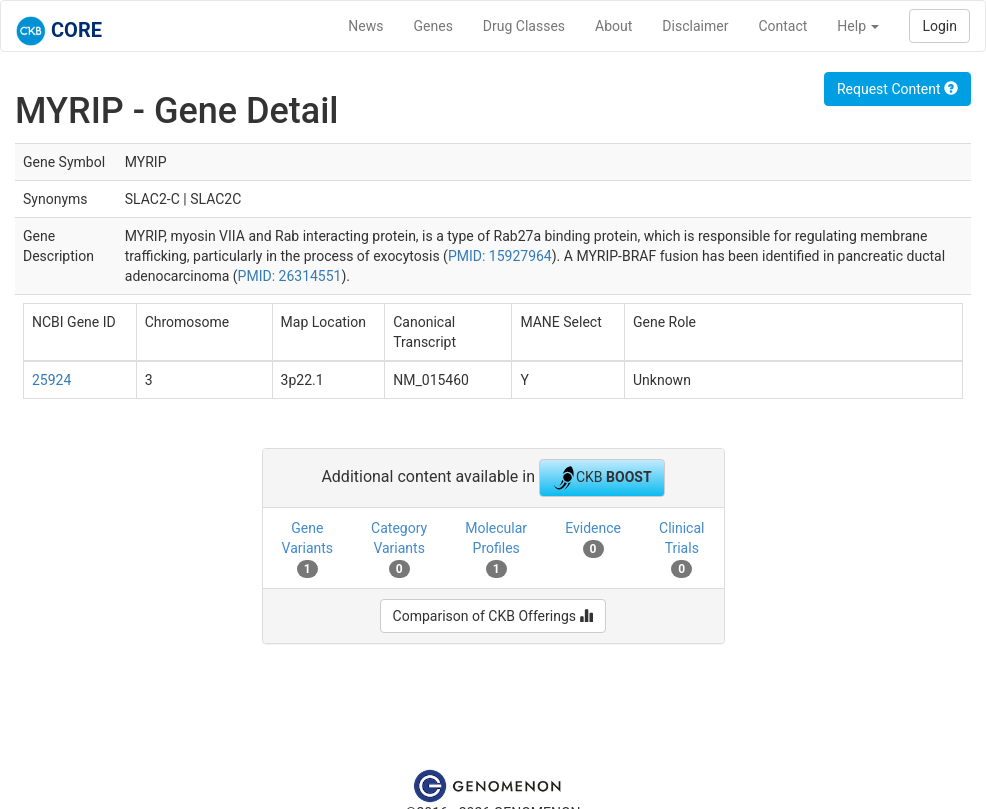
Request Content (897, 89)
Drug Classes (524, 26)
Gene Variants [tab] (308, 549)
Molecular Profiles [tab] (496, 549)
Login (939, 26)
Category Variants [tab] (399, 549)
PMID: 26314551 (290, 276)
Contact (782, 26)
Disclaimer (695, 26)
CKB (602, 478)
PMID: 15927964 (500, 256)
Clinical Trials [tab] (681, 549)
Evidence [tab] (593, 539)
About (613, 26)
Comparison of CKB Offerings (493, 616)
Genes (433, 26)
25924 (51, 380)
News (365, 26)
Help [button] (858, 26)
